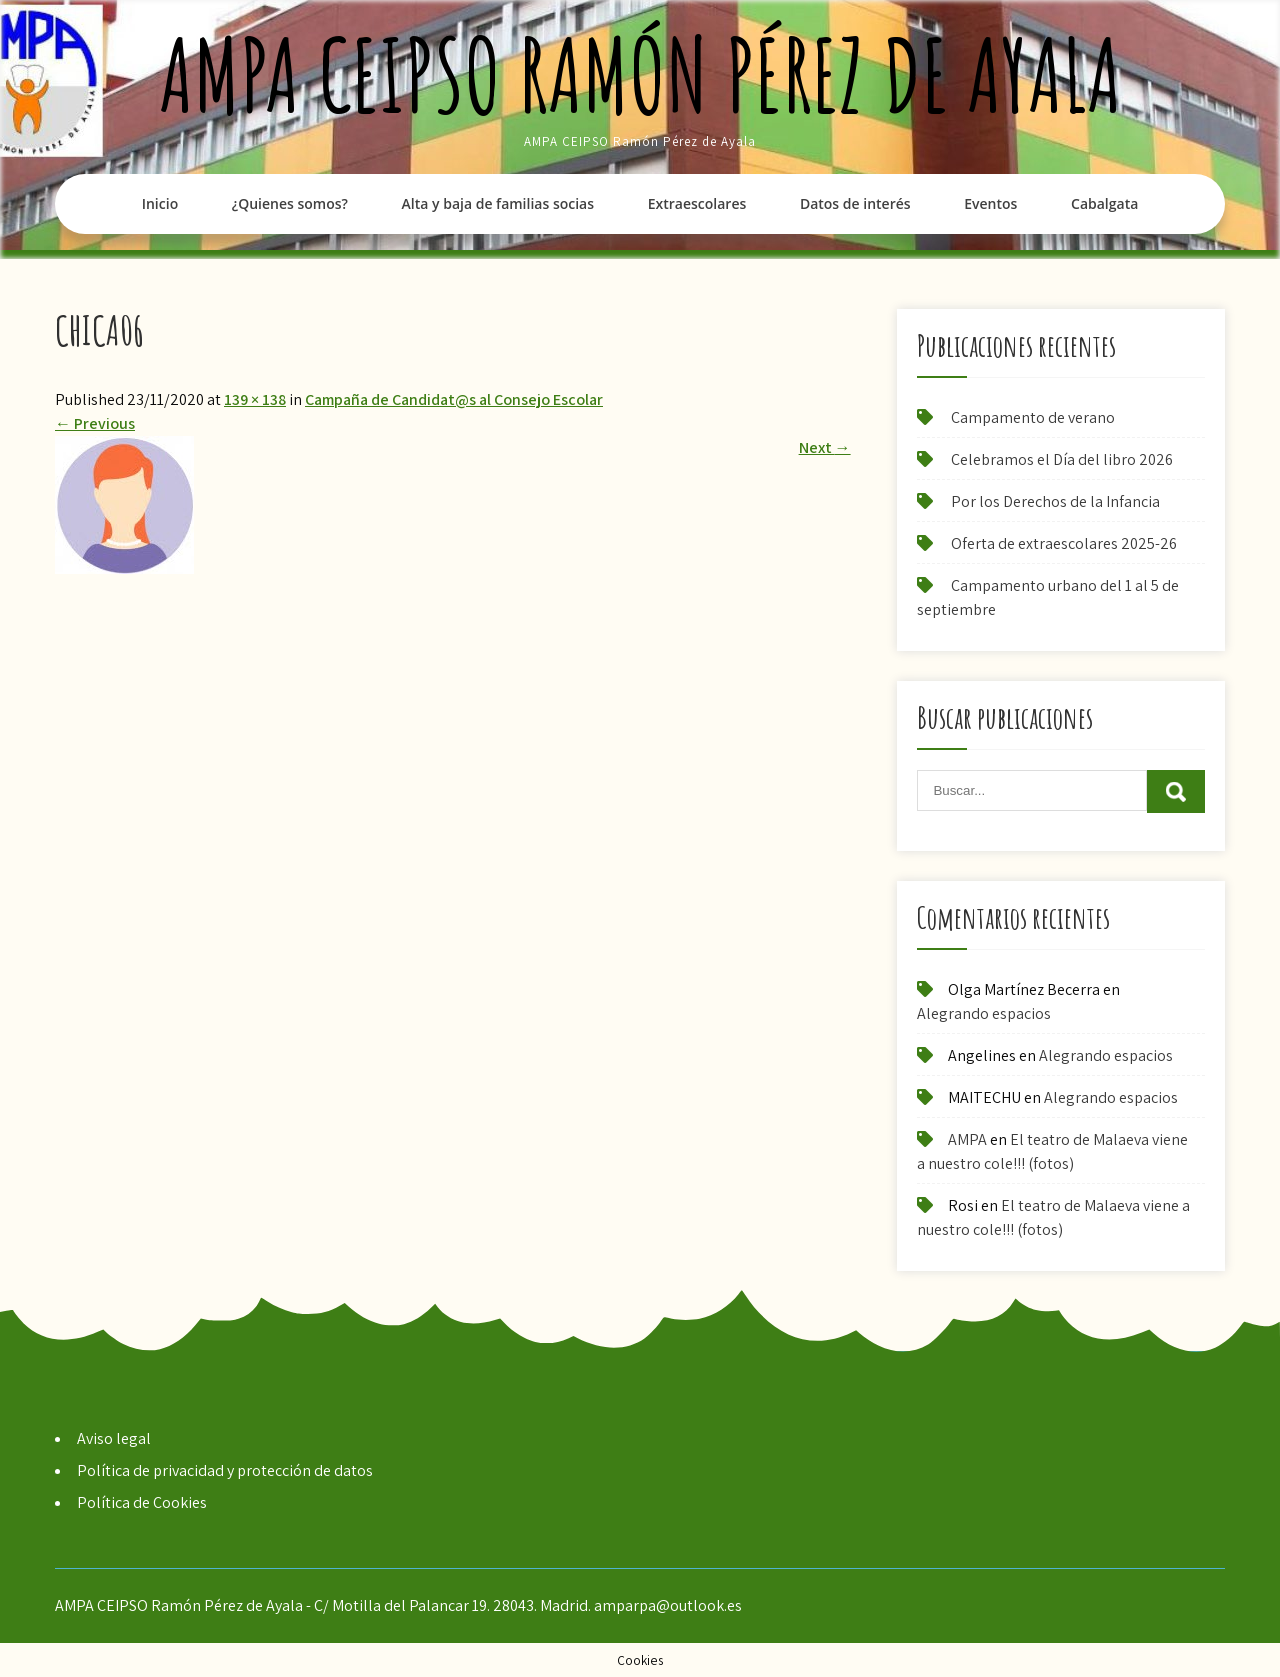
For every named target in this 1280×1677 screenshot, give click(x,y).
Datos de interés (855, 203)
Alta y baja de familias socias (498, 203)
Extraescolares (697, 203)
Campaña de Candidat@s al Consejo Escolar (454, 399)
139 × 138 (255, 399)
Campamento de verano (1033, 417)
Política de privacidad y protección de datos (225, 1470)
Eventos (990, 203)
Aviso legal (114, 1438)
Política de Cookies (142, 1502)
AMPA (967, 1139)
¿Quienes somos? (290, 203)
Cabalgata (1104, 203)
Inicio (160, 203)
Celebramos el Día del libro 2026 (1062, 459)
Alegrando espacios (984, 1013)
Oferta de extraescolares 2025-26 (1064, 543)
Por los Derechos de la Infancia (1055, 501)
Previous (95, 423)
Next (825, 447)
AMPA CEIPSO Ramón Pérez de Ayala (640, 74)
